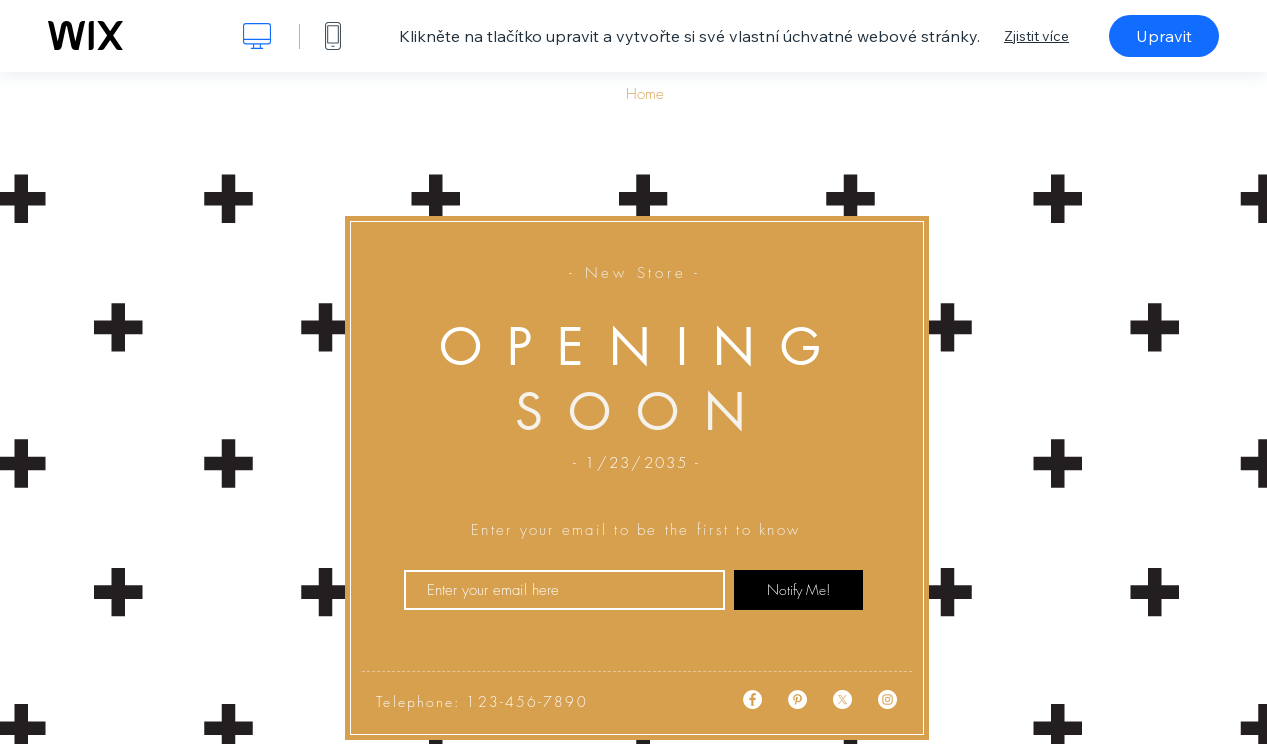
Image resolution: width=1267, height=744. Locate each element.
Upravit (1164, 36)
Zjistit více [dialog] (1036, 36)
